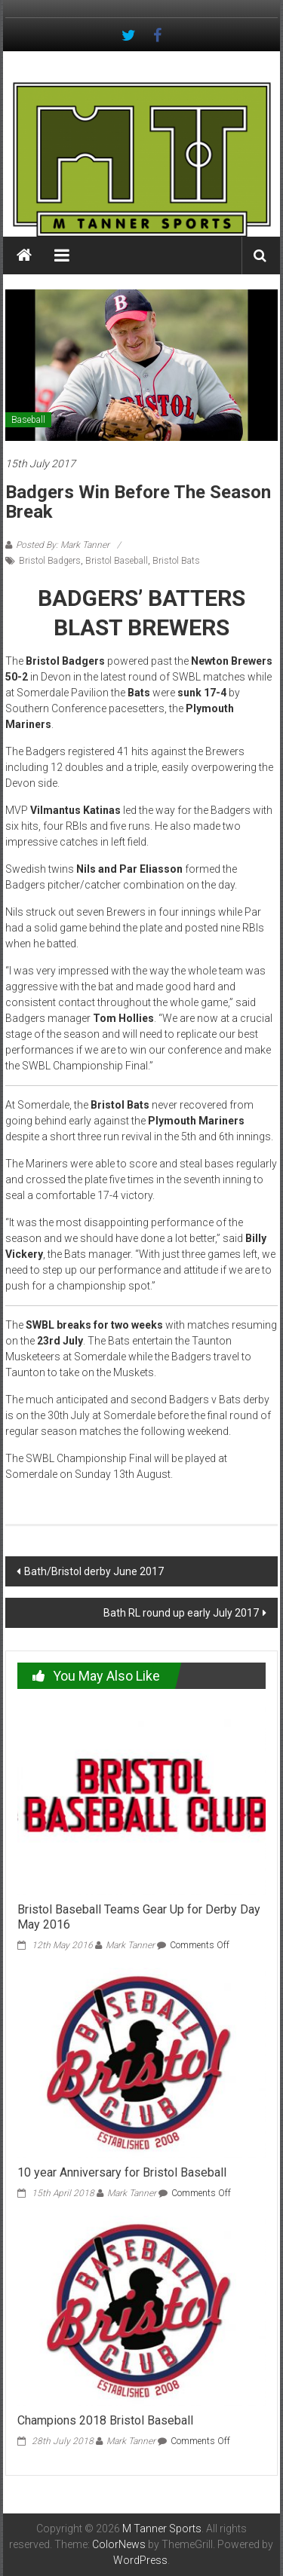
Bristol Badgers (50, 560)
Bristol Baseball (116, 560)
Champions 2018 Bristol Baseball (105, 2420)
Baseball (28, 420)
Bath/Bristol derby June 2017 (94, 1571)
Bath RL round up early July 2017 (181, 1613)
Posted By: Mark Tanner (62, 545)
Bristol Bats (176, 560)
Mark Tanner (130, 1945)
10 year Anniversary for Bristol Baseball (121, 2172)
